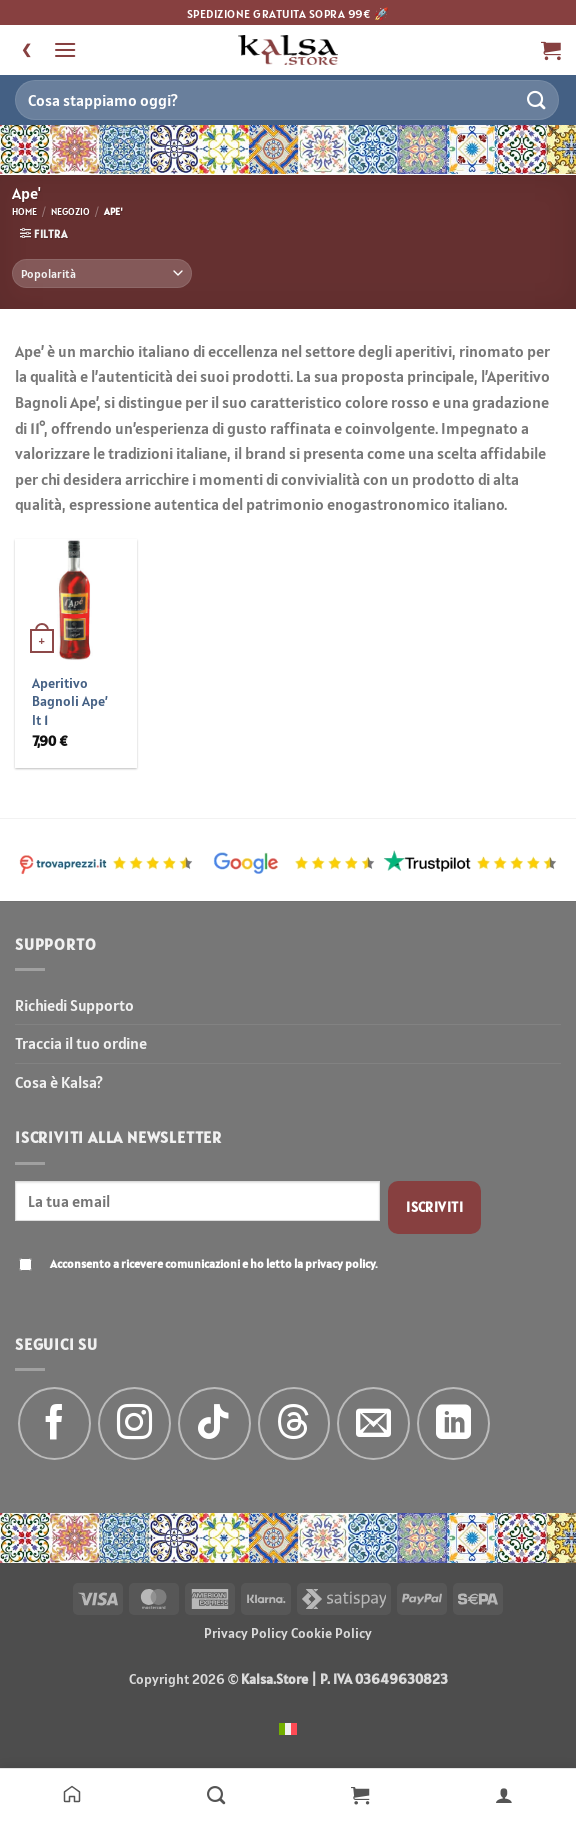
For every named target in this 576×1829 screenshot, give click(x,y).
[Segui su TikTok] (214, 1423)
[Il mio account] (504, 1794)
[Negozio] (216, 1794)
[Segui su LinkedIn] (453, 1423)
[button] (65, 49)
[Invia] (537, 99)
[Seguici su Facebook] (54, 1423)
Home (24, 211)
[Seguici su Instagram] (134, 1423)
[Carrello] (360, 1794)
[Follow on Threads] (294, 1423)
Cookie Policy (331, 1633)
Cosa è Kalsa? (59, 1082)
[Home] (72, 1794)
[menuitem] (288, 1727)
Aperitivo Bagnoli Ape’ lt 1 (70, 701)
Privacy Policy (246, 1633)
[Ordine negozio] (102, 273)
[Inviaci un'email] (373, 1423)
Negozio (70, 211)
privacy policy (340, 1263)
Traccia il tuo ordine (81, 1043)
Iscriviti (434, 1207)
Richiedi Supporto (74, 1005)
